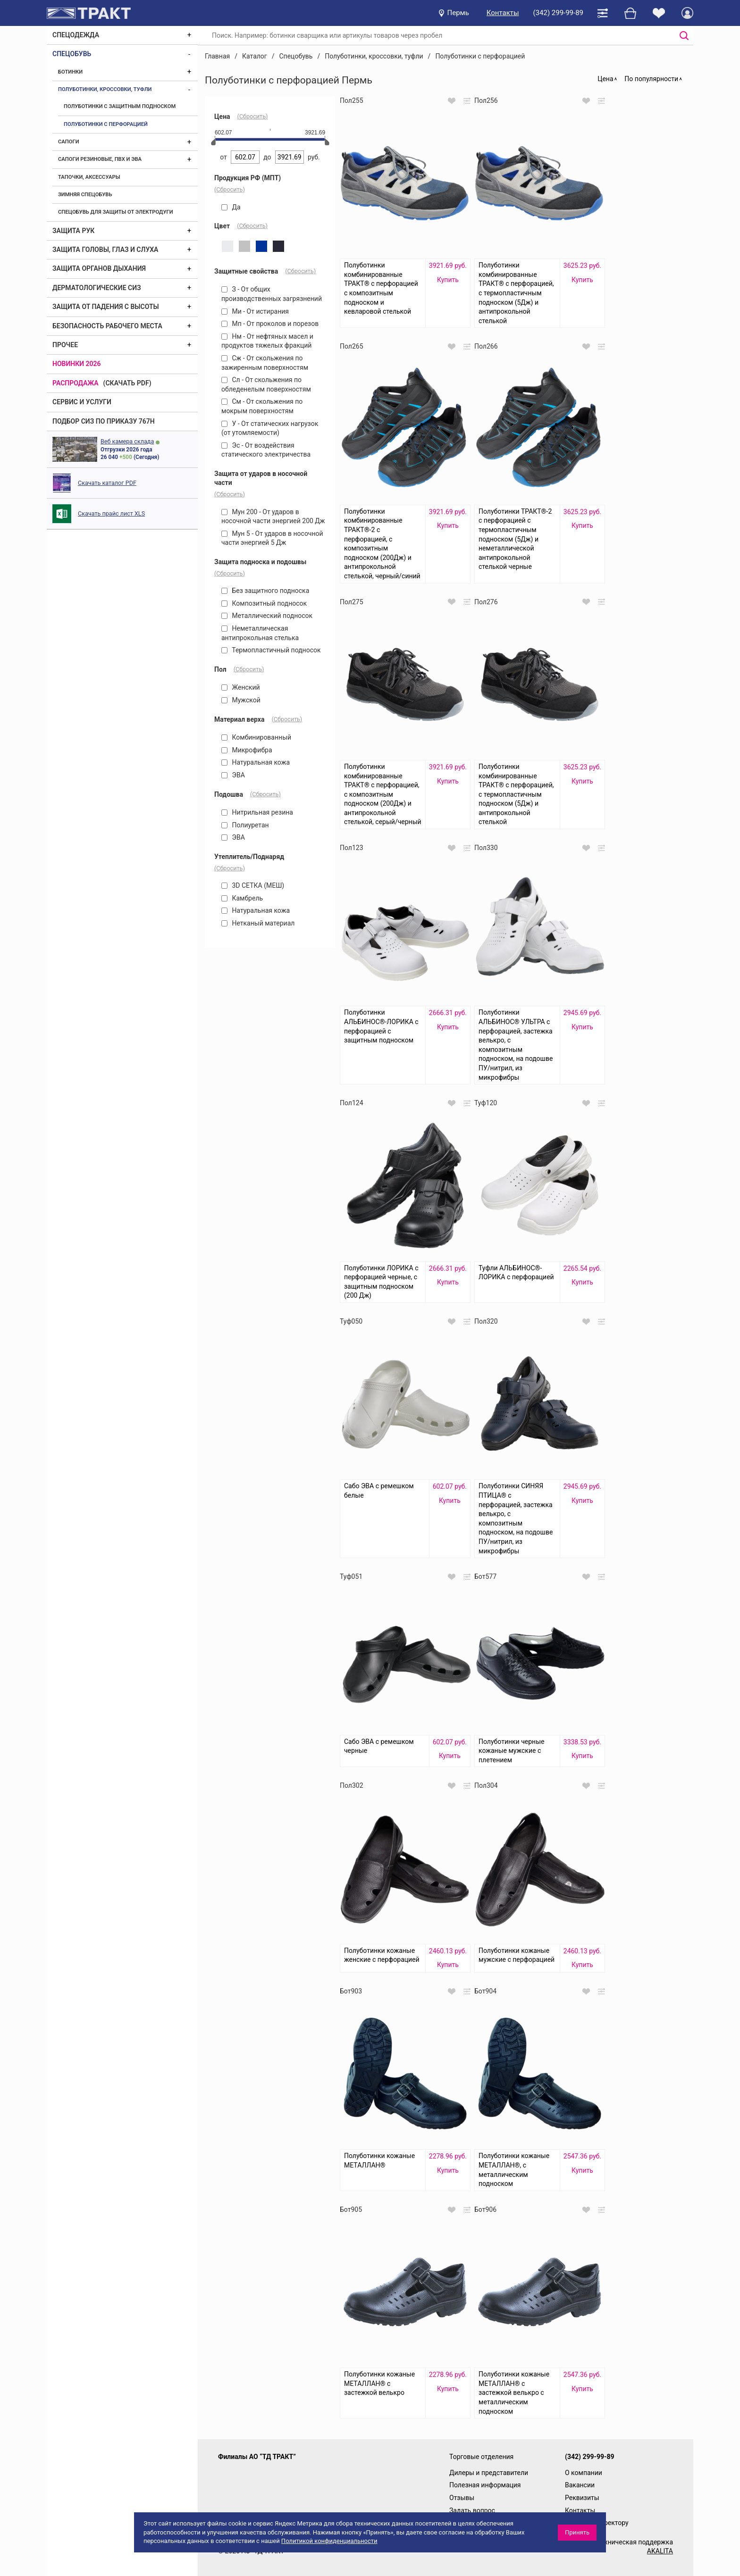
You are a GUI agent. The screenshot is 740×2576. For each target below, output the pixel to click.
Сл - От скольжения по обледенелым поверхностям (266, 384)
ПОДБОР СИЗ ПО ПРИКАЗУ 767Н (103, 421)
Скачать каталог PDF (107, 482)
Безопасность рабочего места (107, 326)
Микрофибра (246, 750)
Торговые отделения (481, 2456)
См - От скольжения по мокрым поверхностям (262, 406)
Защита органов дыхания (99, 268)
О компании (583, 2472)
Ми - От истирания (255, 311)
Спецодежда (75, 35)
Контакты (503, 12)
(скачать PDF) (127, 383)
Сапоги (68, 142)
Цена (605, 79)
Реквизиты (582, 2497)
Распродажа (75, 383)
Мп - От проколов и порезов (270, 323)
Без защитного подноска (265, 590)
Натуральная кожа (255, 762)
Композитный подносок (264, 603)
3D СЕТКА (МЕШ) (252, 885)
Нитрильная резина (257, 812)
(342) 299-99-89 (558, 12)
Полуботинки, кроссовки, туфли (104, 89)
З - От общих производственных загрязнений (271, 293)
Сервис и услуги (81, 402)
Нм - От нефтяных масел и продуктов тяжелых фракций (267, 341)
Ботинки (70, 72)
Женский (240, 687)
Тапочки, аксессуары (89, 177)
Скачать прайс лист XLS (111, 513)
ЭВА (233, 775)
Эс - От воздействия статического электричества (266, 450)
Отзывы (461, 2497)
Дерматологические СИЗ (96, 288)
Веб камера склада (127, 441)
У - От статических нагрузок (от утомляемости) (269, 428)
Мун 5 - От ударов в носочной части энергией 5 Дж (272, 538)
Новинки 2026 (76, 363)
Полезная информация (485, 2485)
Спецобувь (71, 54)
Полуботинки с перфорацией (106, 124)
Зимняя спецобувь (85, 195)
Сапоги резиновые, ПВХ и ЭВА (100, 159)
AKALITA (660, 2551)
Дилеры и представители (488, 2472)
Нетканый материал (257, 923)
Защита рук (73, 230)
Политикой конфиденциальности (329, 2540)
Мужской (241, 700)
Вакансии (580, 2485)
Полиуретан (245, 825)
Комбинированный (256, 737)
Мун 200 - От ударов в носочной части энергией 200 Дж (273, 516)
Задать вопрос (472, 2510)
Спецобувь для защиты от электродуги (115, 212)
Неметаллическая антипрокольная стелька (260, 633)
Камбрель (242, 898)
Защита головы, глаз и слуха (105, 249)
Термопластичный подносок (271, 650)
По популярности (651, 79)
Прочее (65, 345)
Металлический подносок (266, 615)
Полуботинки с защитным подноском (120, 106)
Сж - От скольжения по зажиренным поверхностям (264, 362)
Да (231, 207)
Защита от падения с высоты (105, 306)
